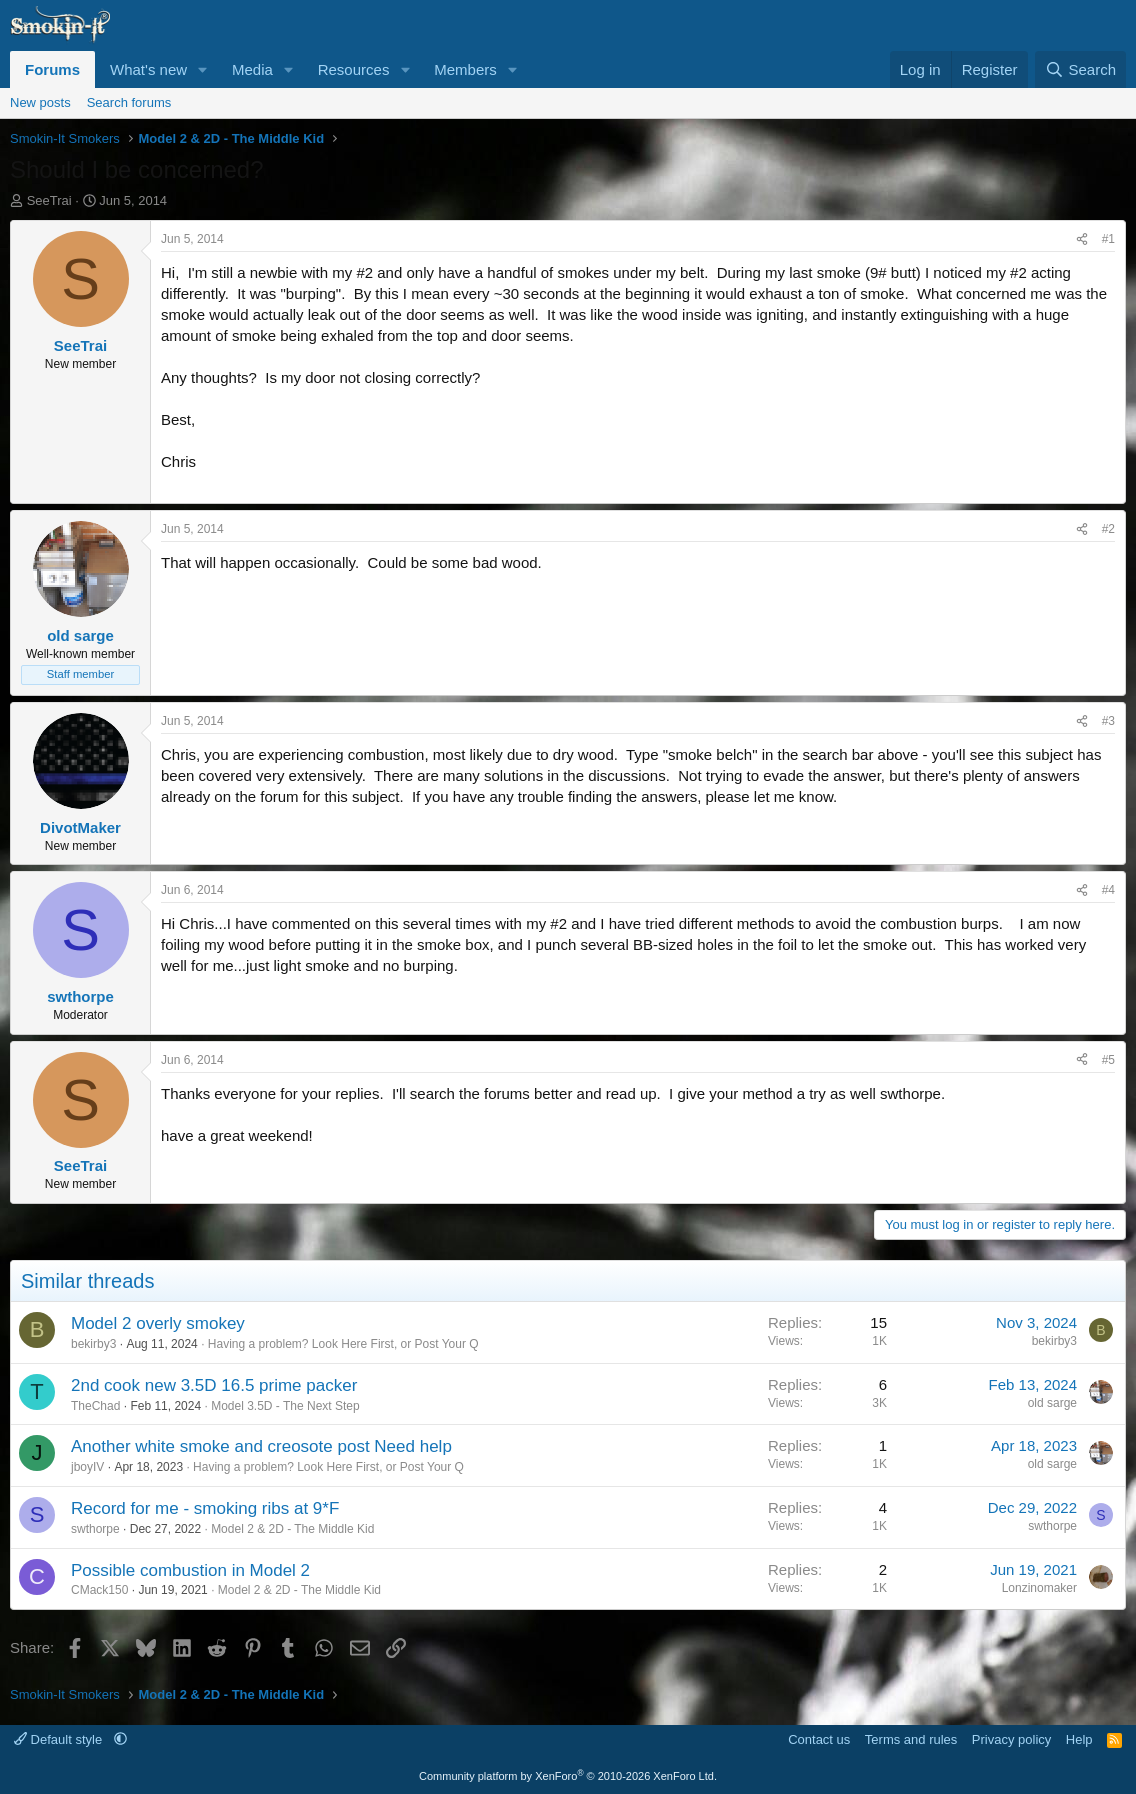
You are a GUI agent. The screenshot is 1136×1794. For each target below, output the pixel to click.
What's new (148, 69)
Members (465, 69)
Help (1079, 1739)
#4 (1108, 890)
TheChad (95, 1406)
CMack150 (99, 1590)
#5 (1108, 1060)
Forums (52, 69)
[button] (203, 69)
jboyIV (87, 1467)
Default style (60, 1739)
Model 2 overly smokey (158, 1323)
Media (252, 69)
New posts (40, 102)
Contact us (819, 1739)
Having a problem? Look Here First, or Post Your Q (343, 1344)
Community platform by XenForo (568, 1776)
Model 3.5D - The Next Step (285, 1406)
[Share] (1082, 239)
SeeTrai (49, 200)
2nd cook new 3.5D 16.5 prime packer (214, 1385)
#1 (1108, 239)
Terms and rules (911, 1739)
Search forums (129, 102)
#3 (1108, 721)
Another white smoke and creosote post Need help (261, 1446)
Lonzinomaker (1039, 1588)
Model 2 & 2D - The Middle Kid (292, 1529)
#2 (1108, 529)
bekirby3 (93, 1344)
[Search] (1080, 69)
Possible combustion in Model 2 (190, 1570)
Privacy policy (1011, 1739)
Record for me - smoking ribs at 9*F (205, 1508)
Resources (354, 69)
